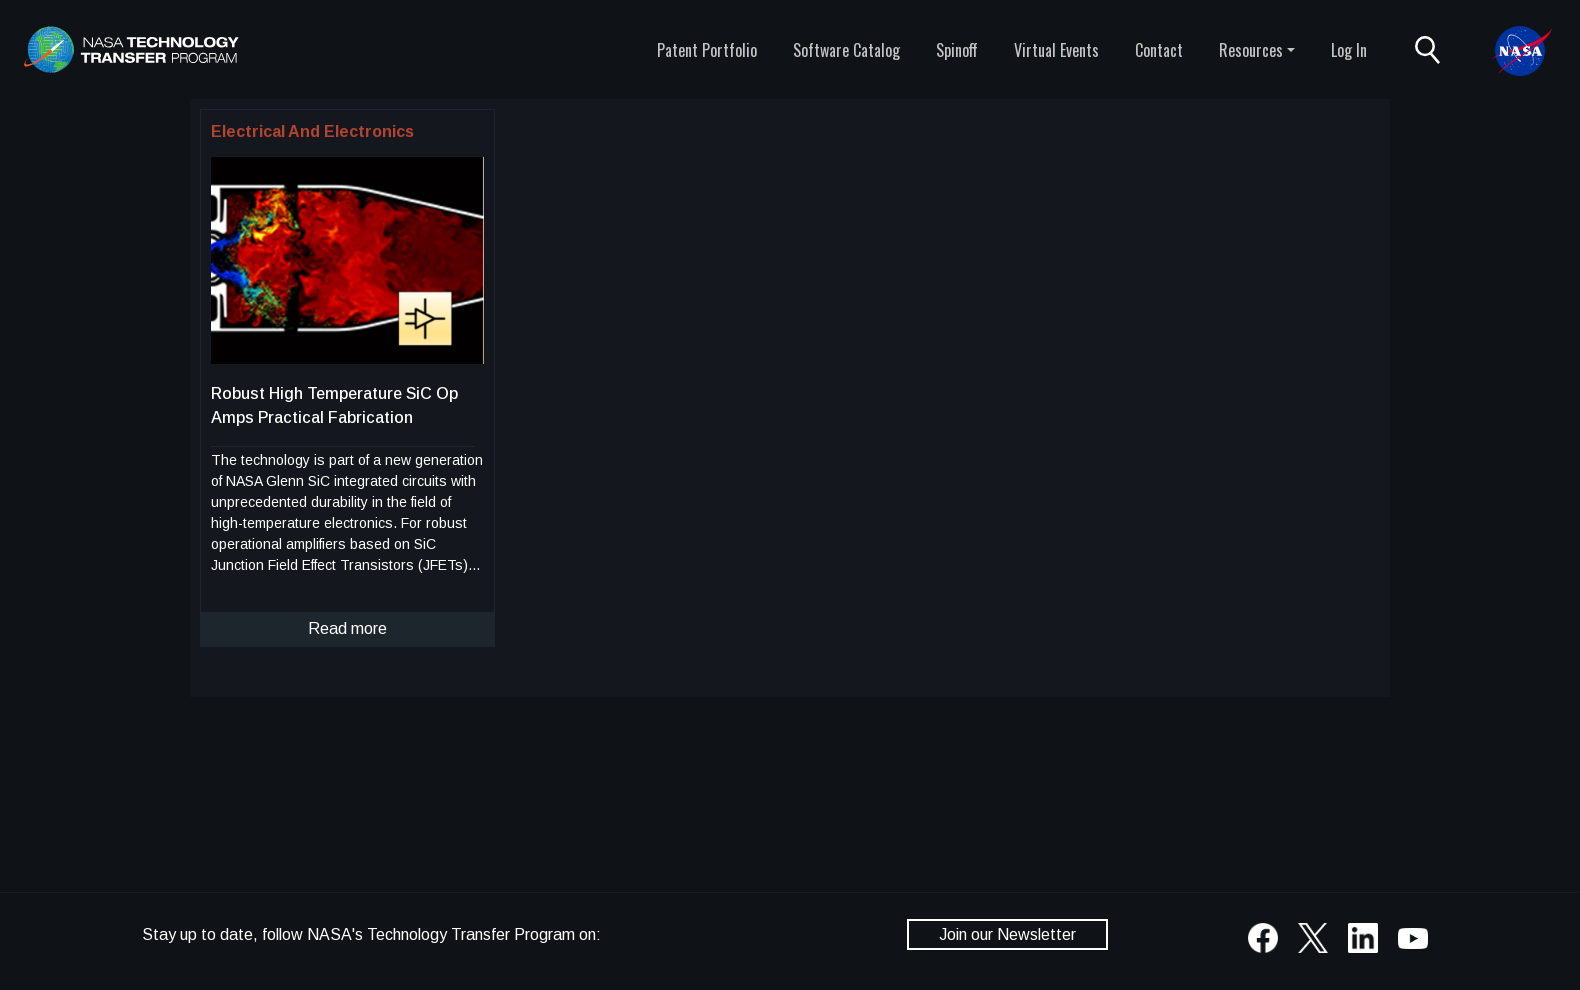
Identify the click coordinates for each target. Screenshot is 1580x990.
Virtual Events (1056, 50)
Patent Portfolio (707, 50)
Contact (1159, 50)
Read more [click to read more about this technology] (347, 628)
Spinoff (957, 50)
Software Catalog (846, 50)
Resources (1251, 50)
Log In (1349, 50)
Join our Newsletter (1007, 934)
